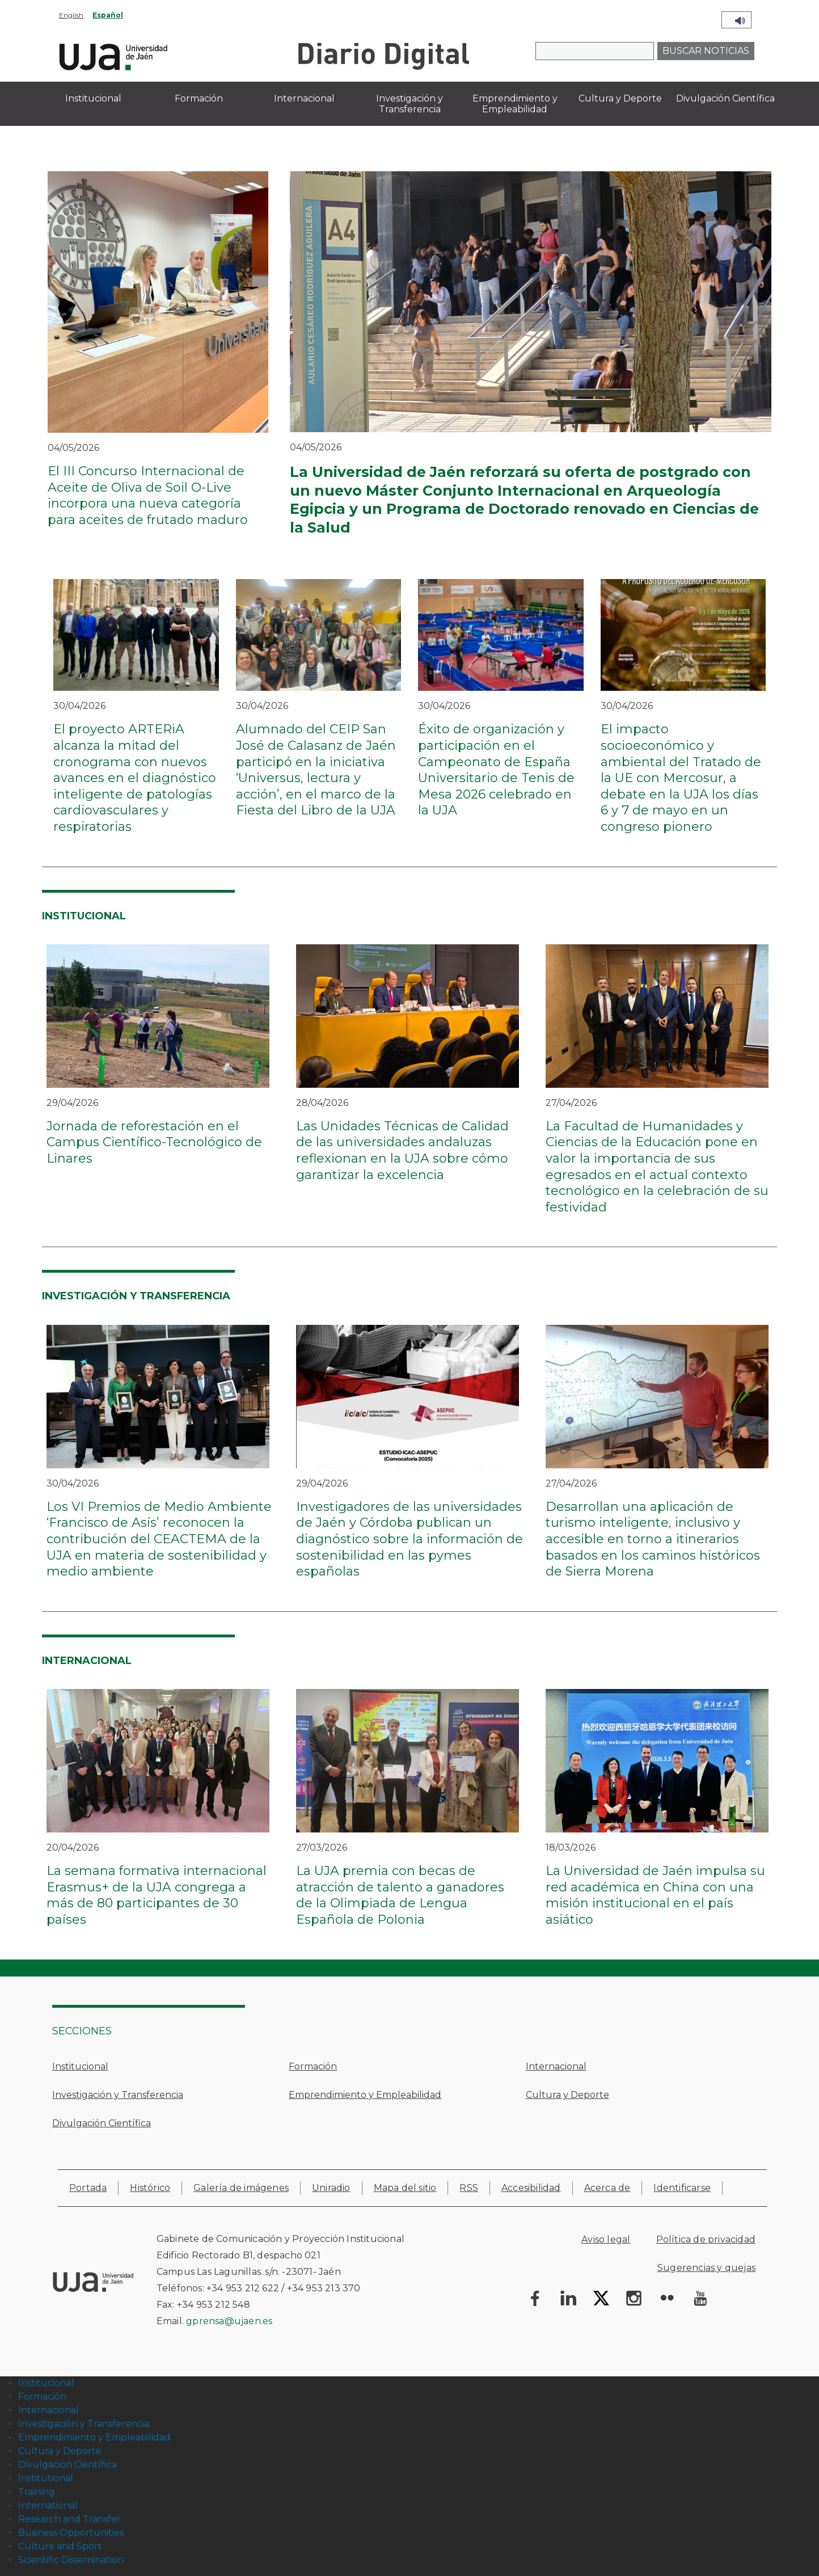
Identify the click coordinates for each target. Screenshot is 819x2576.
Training (36, 2491)
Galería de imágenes (241, 2187)
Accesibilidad (531, 2187)
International (48, 2505)
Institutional (45, 2478)
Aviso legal (605, 2239)
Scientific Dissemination (71, 2559)
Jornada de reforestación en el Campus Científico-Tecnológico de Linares (154, 1142)
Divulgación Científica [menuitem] (725, 98)
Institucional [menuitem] (93, 98)
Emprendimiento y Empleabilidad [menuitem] (515, 104)
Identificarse (682, 2187)
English (71, 15)
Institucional (80, 2066)
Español (107, 15)
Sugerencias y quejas (706, 2267)
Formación (313, 2066)
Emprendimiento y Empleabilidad (365, 2094)
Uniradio (331, 2187)
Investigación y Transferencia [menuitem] (409, 104)
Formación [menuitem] (199, 98)
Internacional (556, 2066)
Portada (88, 2187)
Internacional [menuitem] (304, 98)
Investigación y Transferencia (117, 2094)
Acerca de (607, 2187)
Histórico (150, 2187)
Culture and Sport (60, 2546)
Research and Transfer (69, 2519)
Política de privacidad (705, 2239)
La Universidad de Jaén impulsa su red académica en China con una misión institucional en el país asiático (655, 1895)
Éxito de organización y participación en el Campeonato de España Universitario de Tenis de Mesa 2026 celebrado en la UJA (496, 769)
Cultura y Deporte (567, 2094)
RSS (468, 2187)
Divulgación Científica (101, 2123)
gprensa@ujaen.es (229, 2321)
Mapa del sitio (405, 2187)
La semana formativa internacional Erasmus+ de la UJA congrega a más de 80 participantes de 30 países (157, 1895)
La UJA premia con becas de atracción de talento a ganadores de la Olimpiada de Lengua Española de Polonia (400, 1895)
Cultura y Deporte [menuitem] (620, 98)
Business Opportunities (71, 2532)
